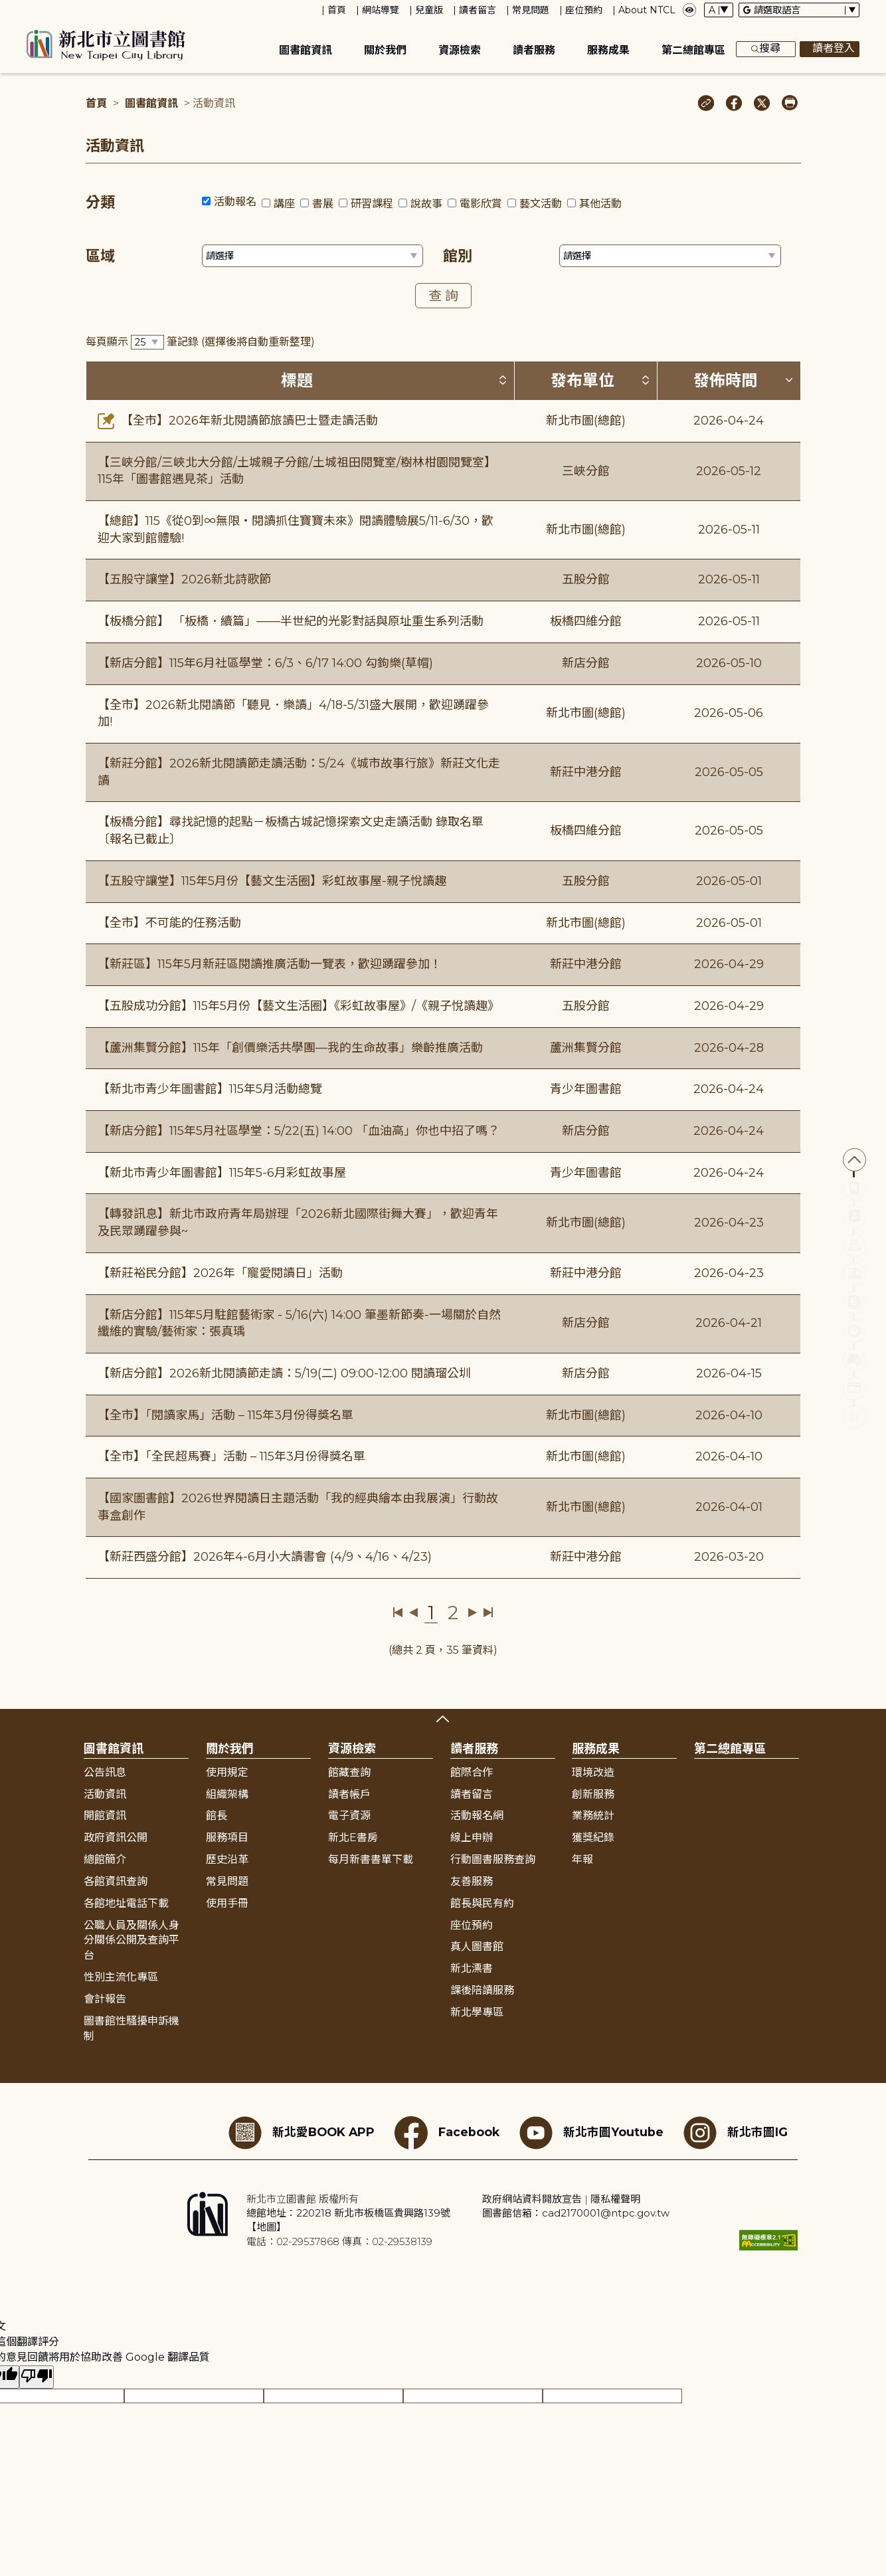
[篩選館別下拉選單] (670, 256)
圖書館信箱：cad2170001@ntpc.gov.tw (575, 2213)
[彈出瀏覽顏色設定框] (689, 10)
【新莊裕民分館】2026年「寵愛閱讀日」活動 (220, 1273)
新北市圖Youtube (591, 2132)
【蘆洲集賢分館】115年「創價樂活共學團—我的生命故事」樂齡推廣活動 (290, 1047)
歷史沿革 (227, 1859)
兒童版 (429, 10)
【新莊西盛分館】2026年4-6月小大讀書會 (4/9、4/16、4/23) (265, 1556)
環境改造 (593, 1772)
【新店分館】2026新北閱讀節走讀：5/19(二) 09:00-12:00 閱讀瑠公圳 (284, 1373)
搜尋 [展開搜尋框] (765, 49)
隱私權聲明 (615, 2199)
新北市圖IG (735, 2132)
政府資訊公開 (115, 1837)
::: (6, 9)
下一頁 (472, 1612)
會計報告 (105, 1999)
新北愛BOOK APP (301, 2132)
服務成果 (608, 50)
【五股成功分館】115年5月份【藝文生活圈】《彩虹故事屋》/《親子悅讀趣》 (298, 1006)
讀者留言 (477, 10)
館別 (457, 256)
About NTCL (646, 10)
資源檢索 (459, 50)
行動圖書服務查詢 (492, 1859)
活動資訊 (105, 1794)
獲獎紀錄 (593, 1837)
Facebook (447, 2132)
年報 (582, 1859)
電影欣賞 (481, 203)
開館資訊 (105, 1815)
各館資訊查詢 (115, 1881)
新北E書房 (353, 1837)
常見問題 (530, 10)
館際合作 (471, 1772)
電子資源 (349, 1815)
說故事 (426, 203)
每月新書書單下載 (370, 1859)
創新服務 (593, 1794)
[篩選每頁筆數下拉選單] (147, 342)
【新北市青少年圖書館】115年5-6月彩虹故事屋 (222, 1172)
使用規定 (227, 1772)
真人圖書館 (476, 1946)
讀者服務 (534, 50)
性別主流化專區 (121, 1977)
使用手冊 (227, 1903)
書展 (322, 203)
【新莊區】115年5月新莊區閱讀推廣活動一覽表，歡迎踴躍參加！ (270, 964)
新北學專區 (476, 2012)
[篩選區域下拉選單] (313, 256)
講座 (284, 203)
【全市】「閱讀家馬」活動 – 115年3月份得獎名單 (225, 1415)
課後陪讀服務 (482, 1990)
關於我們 (385, 50)
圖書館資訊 (305, 50)
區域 (100, 256)
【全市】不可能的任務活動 (169, 923)
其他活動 (600, 203)
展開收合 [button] (443, 1719)
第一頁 (398, 1612)
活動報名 (235, 201)
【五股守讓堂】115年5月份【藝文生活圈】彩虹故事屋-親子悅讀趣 (272, 881)
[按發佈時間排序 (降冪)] (789, 380)
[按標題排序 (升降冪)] (502, 380)
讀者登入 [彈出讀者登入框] (829, 49)
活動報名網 (476, 1815)
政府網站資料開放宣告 (532, 2199)
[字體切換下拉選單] (719, 10)
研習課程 (372, 203)
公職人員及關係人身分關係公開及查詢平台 (131, 1940)
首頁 (336, 10)
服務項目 (227, 1837)
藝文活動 (540, 203)
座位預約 (583, 10)
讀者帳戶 (349, 1794)
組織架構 (227, 1794)
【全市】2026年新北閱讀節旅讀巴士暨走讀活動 (238, 420)
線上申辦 (471, 1837)
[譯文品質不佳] (36, 2377)
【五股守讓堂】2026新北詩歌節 (184, 579)
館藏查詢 (349, 1772)
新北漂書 (471, 1968)
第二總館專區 (693, 50)
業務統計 (593, 1815)
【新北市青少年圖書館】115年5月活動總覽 (210, 1089)
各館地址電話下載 (126, 1903)
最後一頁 (488, 1612)
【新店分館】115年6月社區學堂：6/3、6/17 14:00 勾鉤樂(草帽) (265, 663)
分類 (100, 202)
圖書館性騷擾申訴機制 (131, 2028)
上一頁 (413, 1612)
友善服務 (471, 1881)
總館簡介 (105, 1859)
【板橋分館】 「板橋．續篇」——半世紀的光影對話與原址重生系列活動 (291, 621)
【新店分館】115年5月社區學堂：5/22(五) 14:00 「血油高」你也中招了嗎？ (298, 1131)
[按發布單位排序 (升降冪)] (645, 380)
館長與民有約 (482, 1903)
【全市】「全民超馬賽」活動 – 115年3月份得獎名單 (231, 1456)
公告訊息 (105, 1772)
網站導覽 (380, 10)
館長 (216, 1815)
